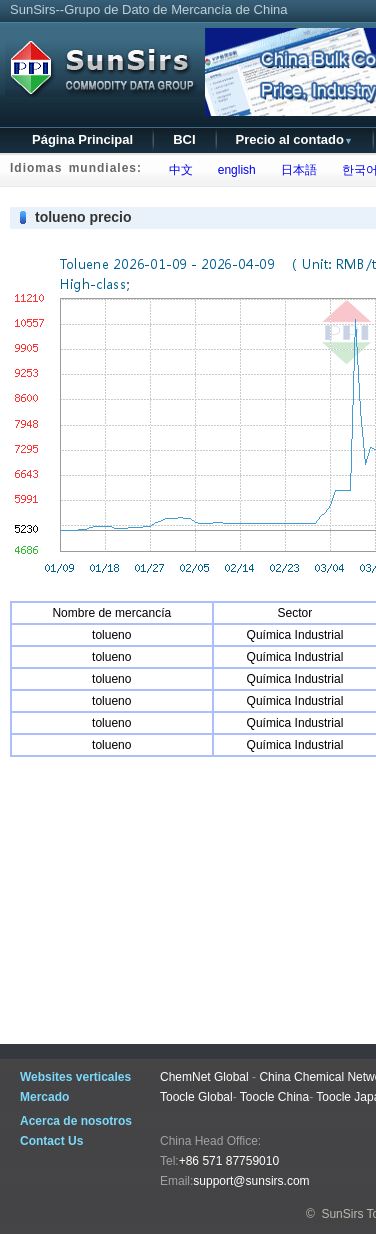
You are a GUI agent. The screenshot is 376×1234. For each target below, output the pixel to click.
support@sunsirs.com (251, 1181)
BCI (184, 139)
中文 (177, 170)
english (233, 170)
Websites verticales (75, 1077)
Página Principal (82, 139)
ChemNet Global (204, 1077)
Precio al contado (294, 139)
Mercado (44, 1097)
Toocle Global (196, 1097)
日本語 (295, 170)
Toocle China (274, 1097)
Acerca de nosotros (76, 1121)
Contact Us (51, 1141)
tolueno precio (83, 217)
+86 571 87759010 (229, 1161)
